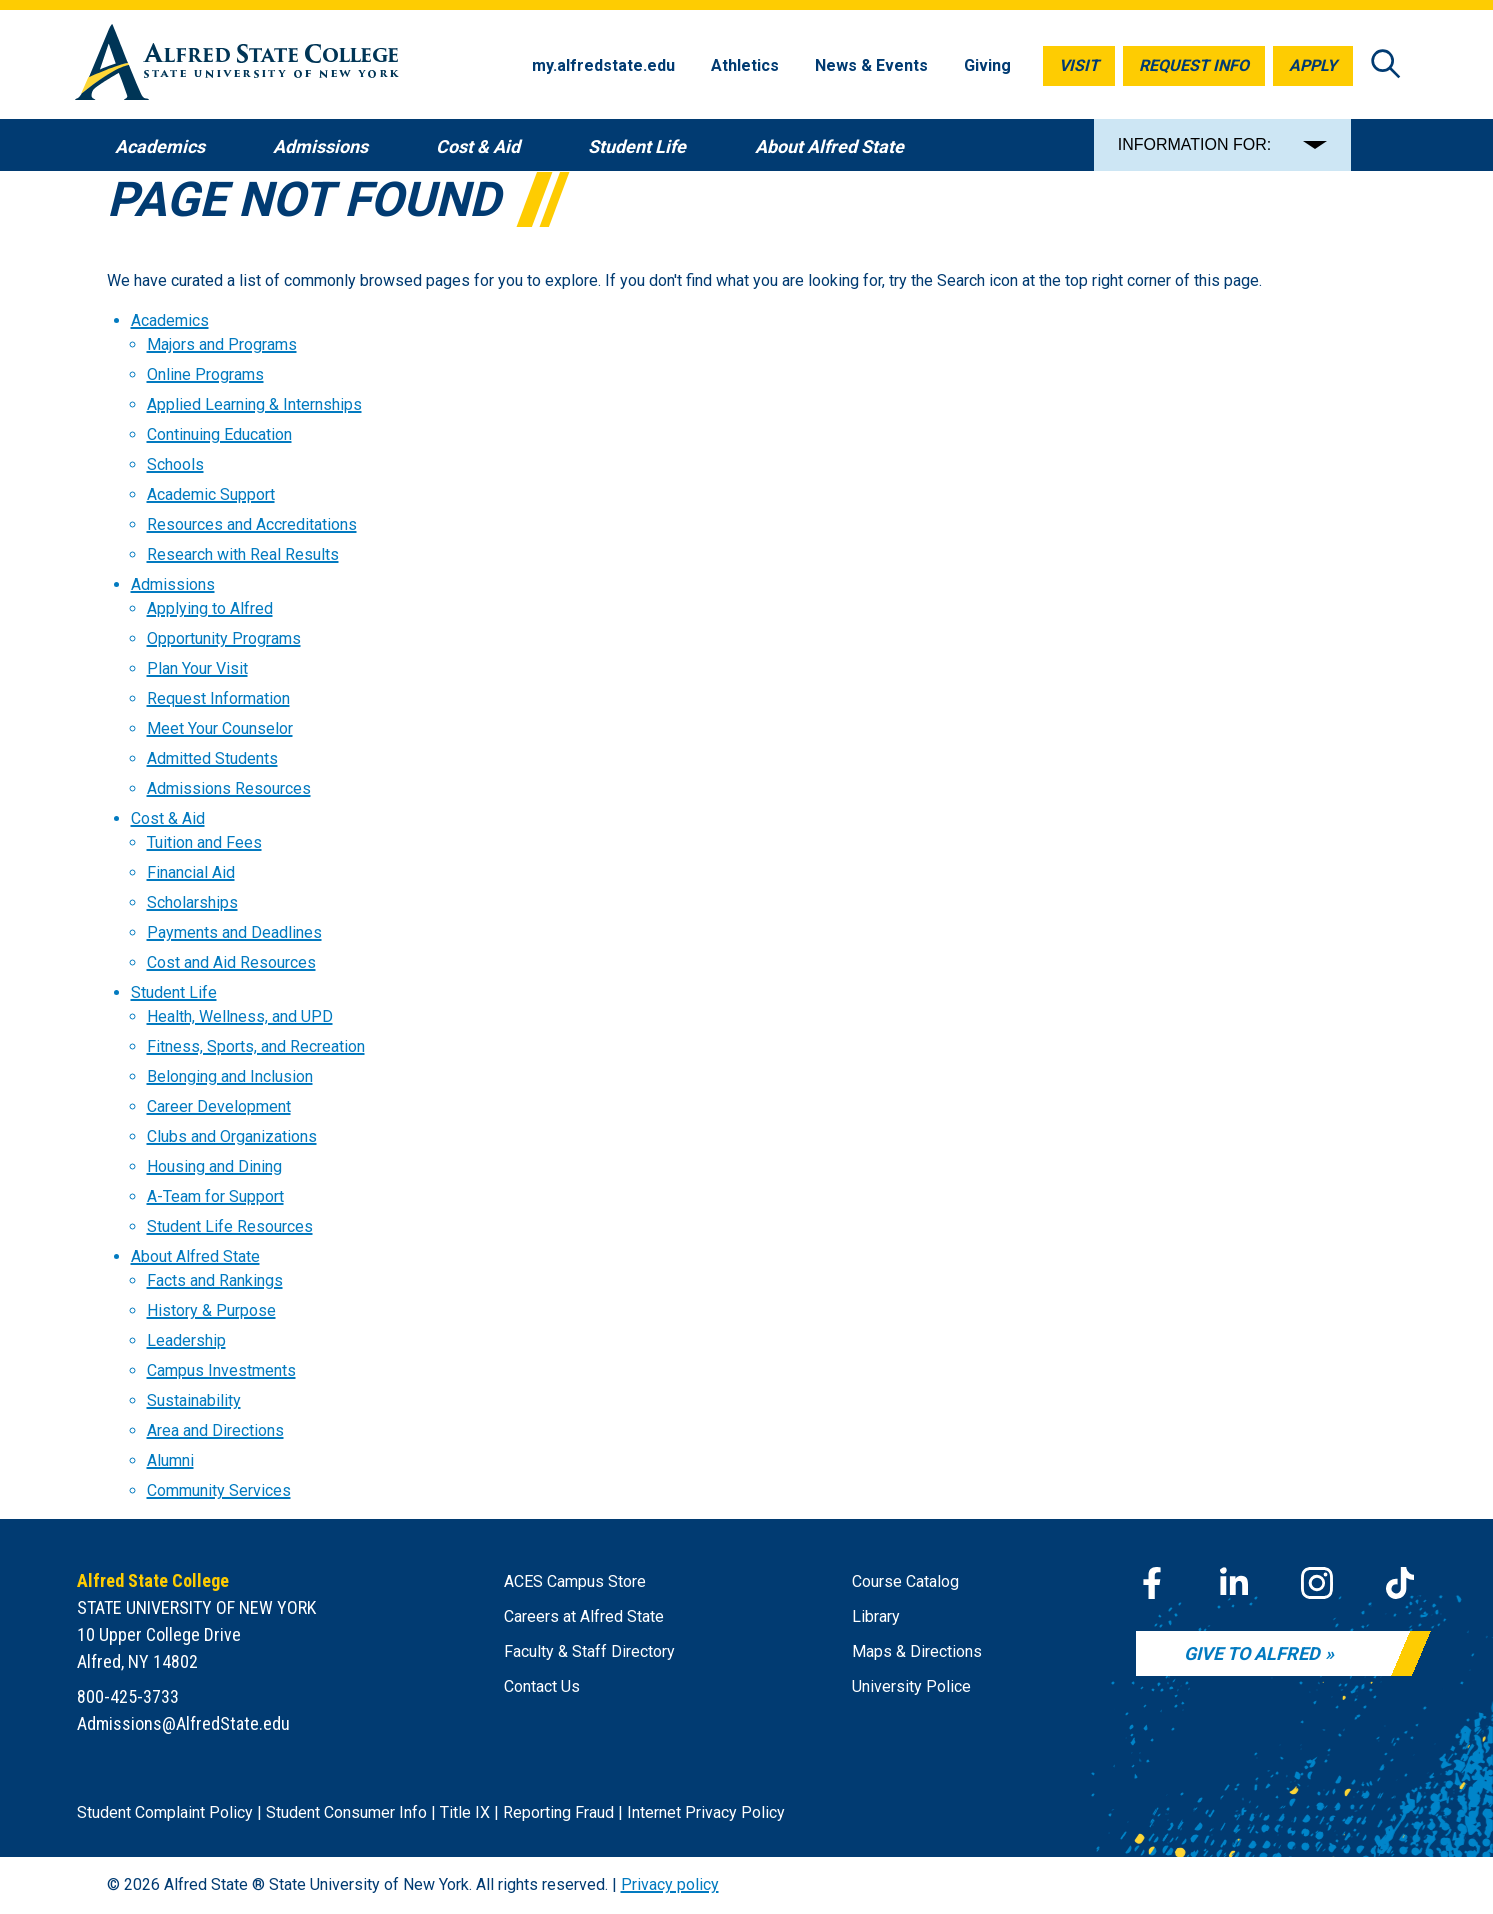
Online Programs (205, 374)
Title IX (465, 1812)
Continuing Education (219, 434)
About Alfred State (195, 1256)
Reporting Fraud (558, 1812)
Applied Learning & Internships (254, 404)
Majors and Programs (222, 344)
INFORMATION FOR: (1194, 144)
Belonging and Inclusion (230, 1076)
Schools (175, 464)
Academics (170, 320)
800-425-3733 (128, 1696)
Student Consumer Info (346, 1812)
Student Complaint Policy (165, 1812)
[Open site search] (1386, 65)
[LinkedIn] (1234, 1583)
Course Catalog (905, 1581)
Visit (1079, 65)
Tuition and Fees (204, 842)
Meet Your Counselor (220, 728)
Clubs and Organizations (232, 1136)
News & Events (871, 65)
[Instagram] (1317, 1583)
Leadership (186, 1340)
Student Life (174, 992)
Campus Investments (221, 1370)
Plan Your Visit (197, 668)
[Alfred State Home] (237, 65)
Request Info (1194, 65)
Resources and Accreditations (252, 524)
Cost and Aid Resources (231, 962)
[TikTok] (1400, 1583)
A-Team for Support (215, 1196)
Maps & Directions (917, 1651)
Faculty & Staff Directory (589, 1651)
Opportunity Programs (224, 638)
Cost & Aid (168, 818)
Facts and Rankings (215, 1280)
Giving (987, 65)
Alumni (170, 1460)
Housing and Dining (214, 1166)
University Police (911, 1686)
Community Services (219, 1490)
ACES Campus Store (575, 1581)
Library (876, 1616)
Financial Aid (191, 872)
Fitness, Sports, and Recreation (256, 1046)
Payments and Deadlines (234, 932)
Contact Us (542, 1686)
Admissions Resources (229, 788)
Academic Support (211, 494)
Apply (1313, 65)
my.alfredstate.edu (603, 65)
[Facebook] (1152, 1583)
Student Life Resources (230, 1226)
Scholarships (192, 902)
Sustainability (194, 1400)
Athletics (745, 65)
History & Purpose (211, 1310)
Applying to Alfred (210, 608)
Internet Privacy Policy (706, 1812)
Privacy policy (670, 1884)
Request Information (218, 698)
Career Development (219, 1106)
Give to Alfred (1252, 1653)
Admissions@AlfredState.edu (183, 1723)
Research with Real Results (243, 554)
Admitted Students (212, 758)
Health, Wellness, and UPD (240, 1016)
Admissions (173, 584)
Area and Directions (215, 1430)
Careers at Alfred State (584, 1616)
